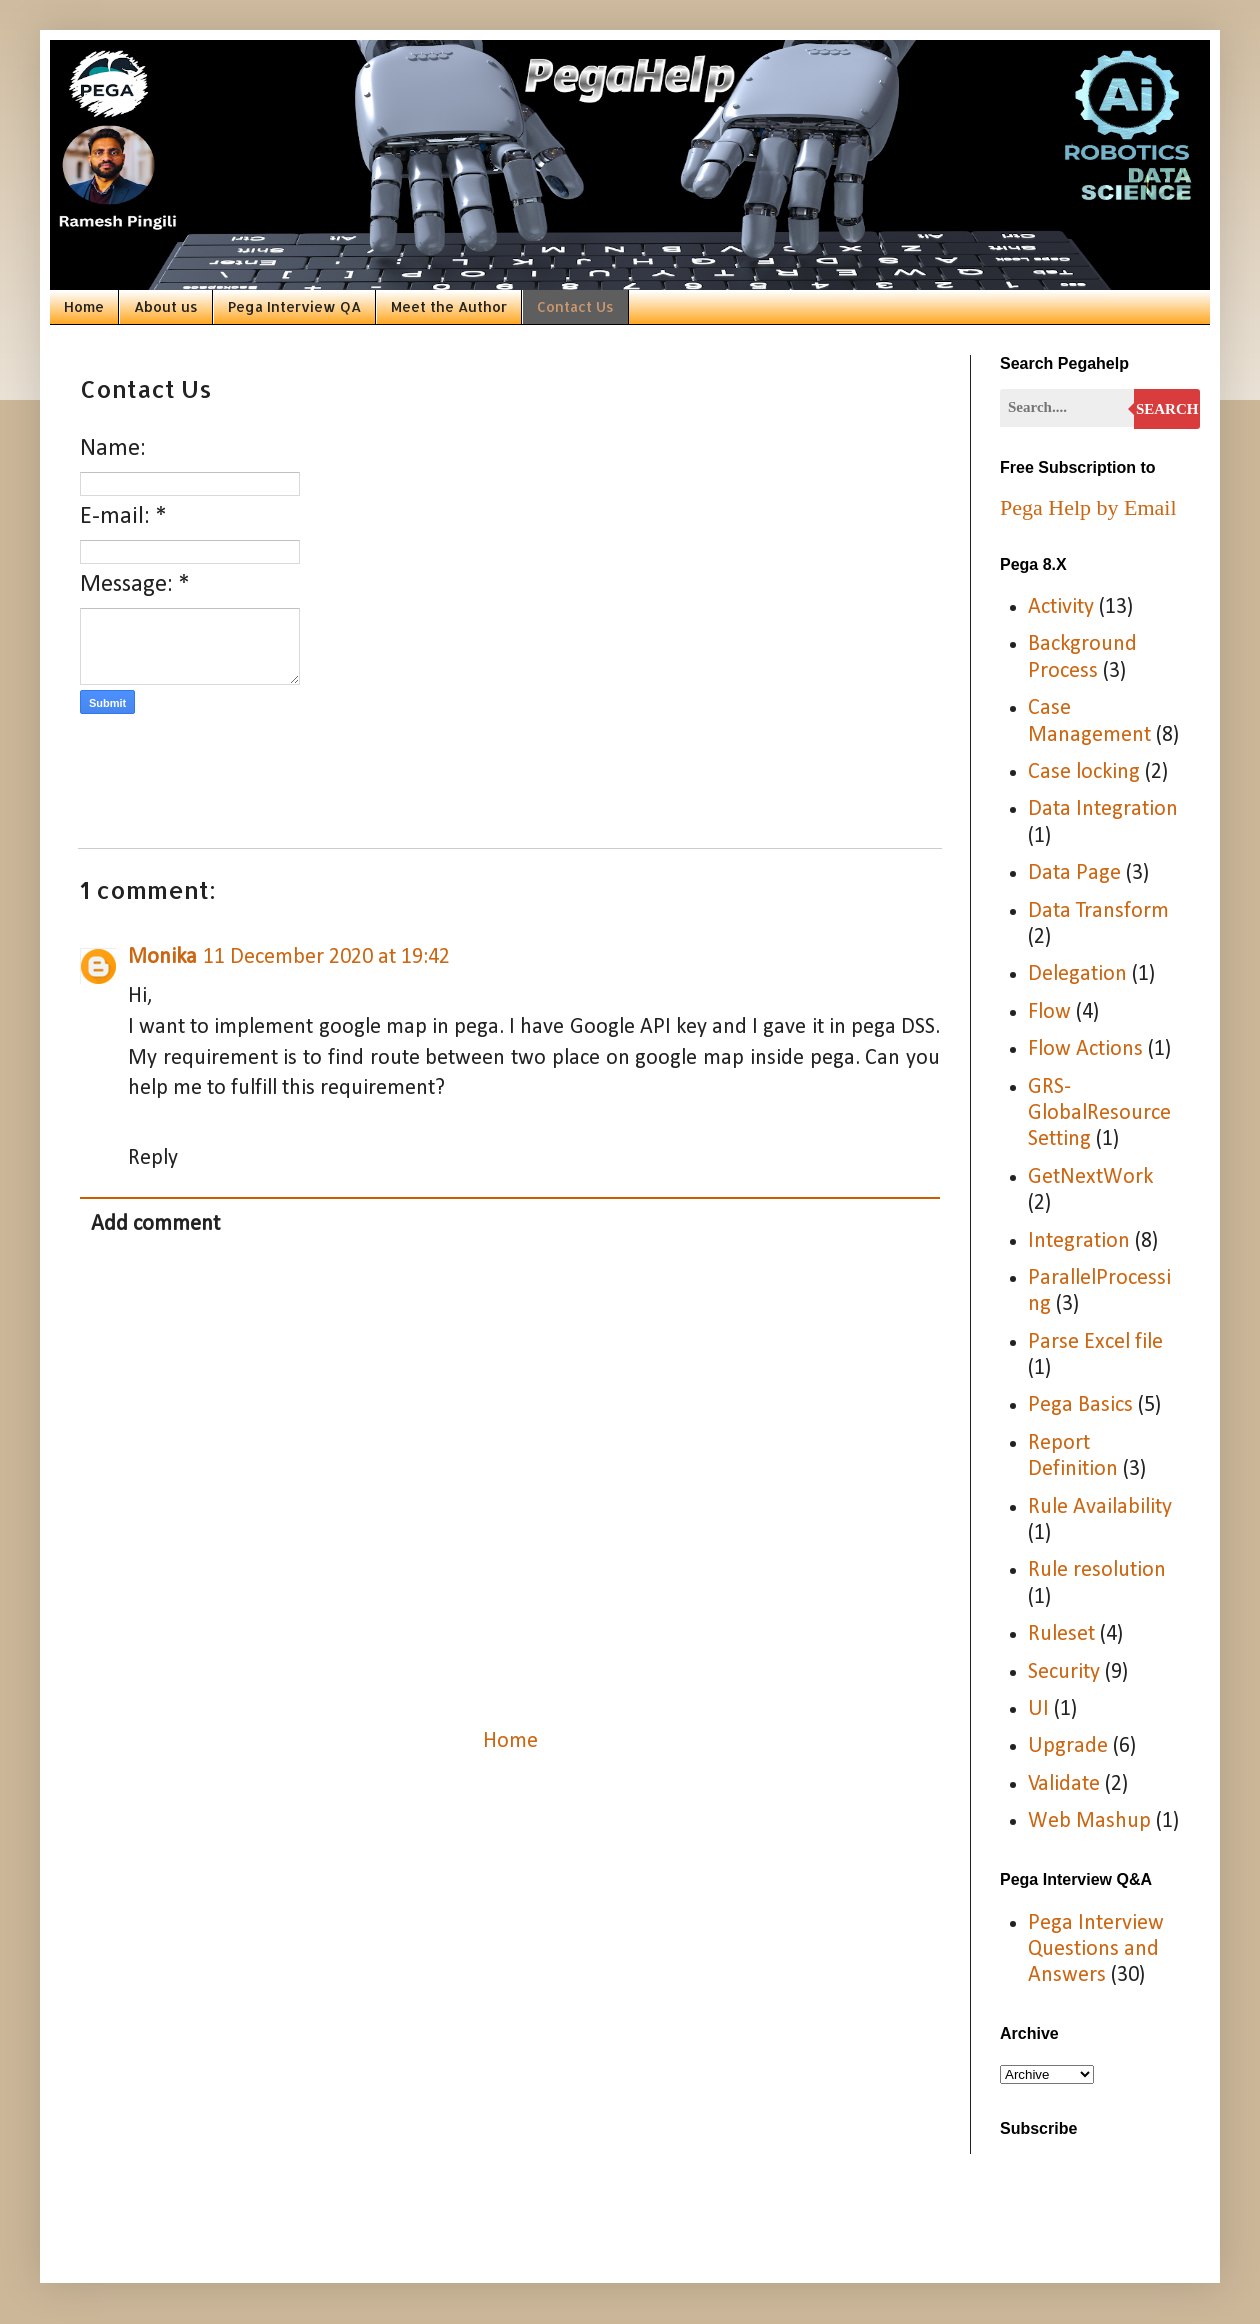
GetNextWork (1090, 1177)
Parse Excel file (1095, 1342)
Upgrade (1068, 1746)
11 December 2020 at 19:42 (326, 957)
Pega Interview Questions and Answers (1096, 1950)
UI (1038, 1709)
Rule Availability (1100, 1507)
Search (1167, 409)
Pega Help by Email (1088, 507)
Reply (153, 1158)
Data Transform (1098, 911)
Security (1064, 1672)
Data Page (1074, 873)
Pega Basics (1080, 1405)
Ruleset (1061, 1634)
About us (166, 306)
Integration (1079, 1241)
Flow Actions (1085, 1049)
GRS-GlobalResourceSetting (1099, 1114)
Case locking (1084, 772)
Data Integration (1103, 809)
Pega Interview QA (294, 306)
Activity (1061, 607)
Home (84, 306)
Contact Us (575, 306)
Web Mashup (1089, 1821)
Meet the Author (449, 306)
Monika (162, 957)
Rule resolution (1097, 1570)
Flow (1049, 1012)
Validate (1064, 1784)
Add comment (155, 1224)
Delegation (1077, 974)
